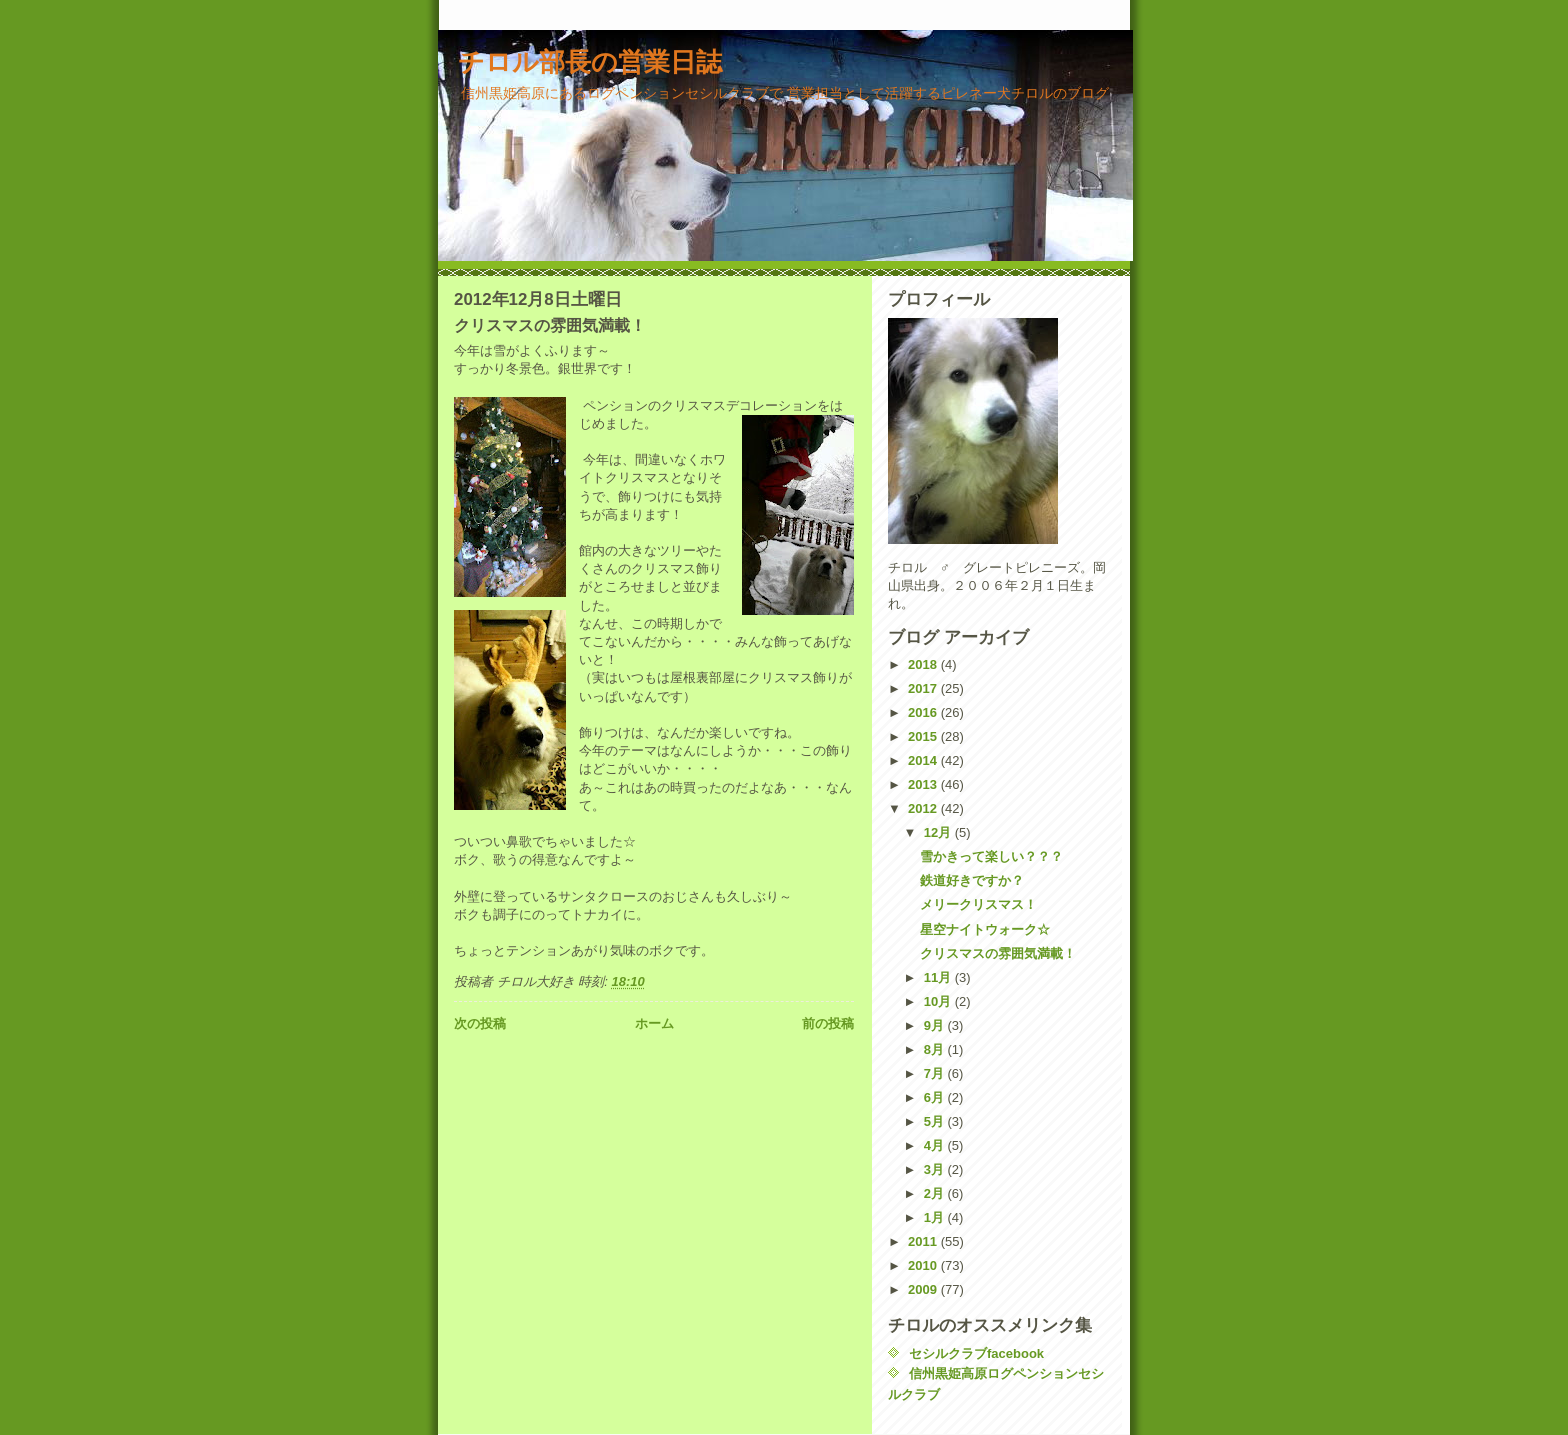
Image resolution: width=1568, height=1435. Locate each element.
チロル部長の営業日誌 (590, 62)
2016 (924, 712)
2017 (924, 688)
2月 (936, 1193)
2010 (924, 1265)
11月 (939, 977)
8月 (936, 1049)
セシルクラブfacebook (976, 1353)
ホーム (654, 1023)
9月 (936, 1025)
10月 (939, 1001)
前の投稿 (828, 1023)
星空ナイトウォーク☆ (985, 929)
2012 (924, 808)
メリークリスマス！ (978, 904)
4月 (936, 1145)
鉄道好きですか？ (972, 880)
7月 (936, 1073)
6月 (936, 1097)
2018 (924, 664)
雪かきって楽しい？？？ (991, 856)
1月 (936, 1217)
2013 (924, 784)
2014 (924, 760)
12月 (939, 832)
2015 (924, 736)
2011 (924, 1241)
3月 (936, 1169)
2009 (924, 1289)
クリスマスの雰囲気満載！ (998, 953)
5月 (936, 1121)
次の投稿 (480, 1023)
